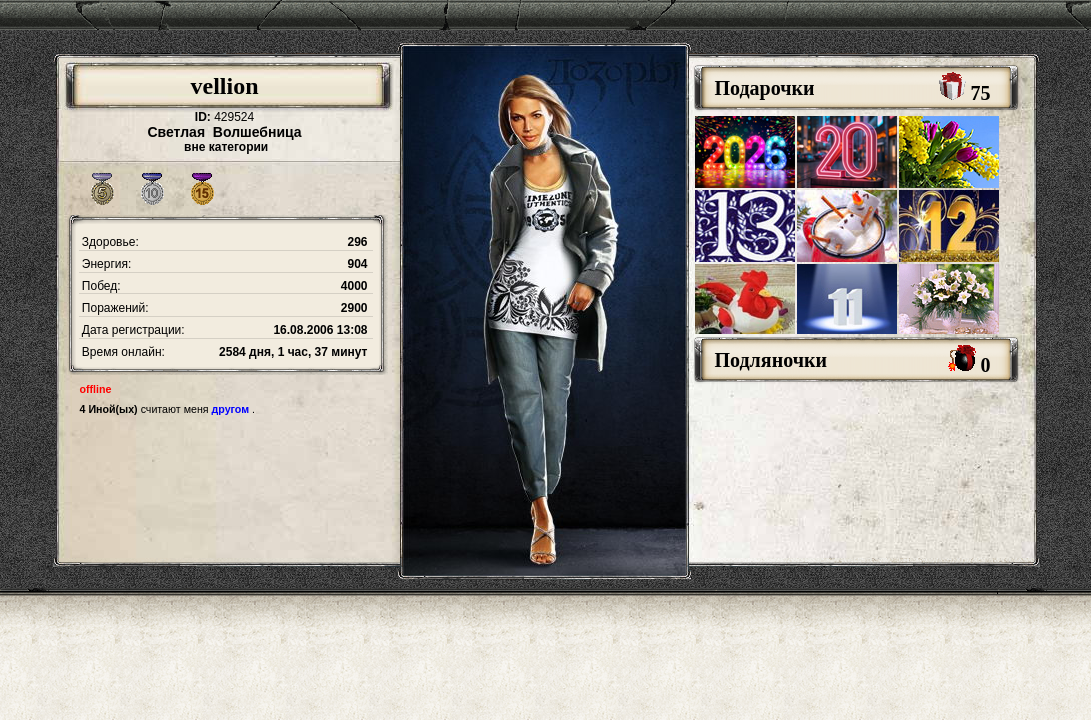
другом (231, 409)
